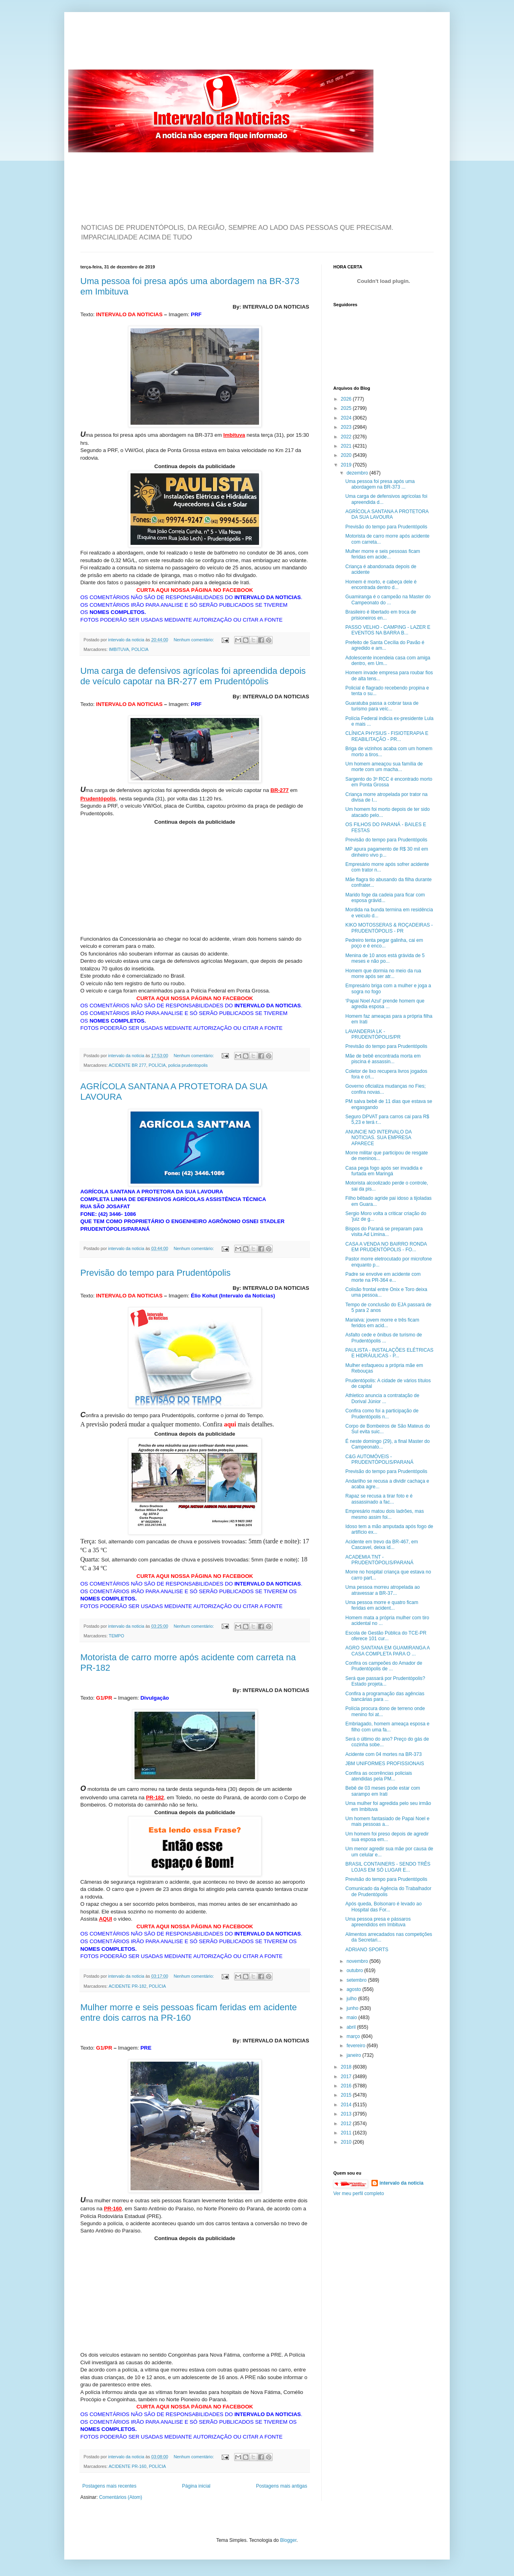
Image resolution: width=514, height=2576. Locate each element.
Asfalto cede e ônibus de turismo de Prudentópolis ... (383, 1337)
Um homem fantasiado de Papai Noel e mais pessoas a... (387, 1821)
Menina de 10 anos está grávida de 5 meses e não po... (384, 958)
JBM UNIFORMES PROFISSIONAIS (384, 1763)
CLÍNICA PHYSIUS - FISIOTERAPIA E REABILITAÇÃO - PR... (386, 736)
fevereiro (357, 2045)
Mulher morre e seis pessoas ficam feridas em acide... (382, 554)
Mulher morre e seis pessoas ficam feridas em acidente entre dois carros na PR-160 (188, 2012)
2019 (347, 465)
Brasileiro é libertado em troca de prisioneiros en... (380, 614)
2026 (347, 399)
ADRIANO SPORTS (366, 1949)
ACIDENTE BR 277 (127, 1065)
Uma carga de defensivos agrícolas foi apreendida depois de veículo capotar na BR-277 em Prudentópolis (193, 676)
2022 (347, 437)
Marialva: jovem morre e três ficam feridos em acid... (382, 1322)
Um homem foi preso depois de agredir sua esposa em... (386, 1836)
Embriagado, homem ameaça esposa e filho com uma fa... (387, 1726)
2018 (347, 2067)
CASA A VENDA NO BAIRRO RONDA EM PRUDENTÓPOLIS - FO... (386, 1246)
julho (352, 1998)
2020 (347, 455)
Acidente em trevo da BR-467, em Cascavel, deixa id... (381, 1544)
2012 (347, 2123)
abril (352, 2027)
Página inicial (196, 2486)
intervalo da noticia (126, 639)
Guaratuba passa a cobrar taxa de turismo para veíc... (381, 706)
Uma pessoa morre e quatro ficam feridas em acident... (381, 1605)
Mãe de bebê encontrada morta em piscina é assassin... (382, 1058)
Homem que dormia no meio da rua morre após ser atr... (383, 973)
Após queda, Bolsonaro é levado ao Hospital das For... (383, 1906)
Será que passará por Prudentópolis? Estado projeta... (385, 1681)
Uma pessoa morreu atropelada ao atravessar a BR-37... (382, 1590)
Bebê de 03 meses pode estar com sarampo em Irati (382, 1790)
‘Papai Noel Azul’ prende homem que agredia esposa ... (384, 1003)
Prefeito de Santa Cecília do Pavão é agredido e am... (384, 645)
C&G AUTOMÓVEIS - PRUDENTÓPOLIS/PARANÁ (379, 1459)
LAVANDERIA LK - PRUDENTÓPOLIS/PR (373, 1034)
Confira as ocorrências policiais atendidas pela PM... (378, 1776)
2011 (347, 2133)
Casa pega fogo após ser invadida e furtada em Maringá (383, 1170)
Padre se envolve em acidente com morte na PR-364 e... (382, 1277)
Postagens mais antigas (281, 2486)
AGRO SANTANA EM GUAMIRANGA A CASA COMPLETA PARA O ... (387, 1650)
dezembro (358, 473)
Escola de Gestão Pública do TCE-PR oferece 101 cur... (385, 1635)
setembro (357, 1980)
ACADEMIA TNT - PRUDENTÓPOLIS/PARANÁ (379, 1559)
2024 (347, 418)
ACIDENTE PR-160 (127, 2466)
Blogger (288, 2540)
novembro (358, 1961)
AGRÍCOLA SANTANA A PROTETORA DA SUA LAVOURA (386, 514)
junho (353, 2008)
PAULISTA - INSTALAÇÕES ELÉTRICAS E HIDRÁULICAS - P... (389, 1353)
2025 (347, 408)
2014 (347, 2104)
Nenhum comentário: (194, 639)
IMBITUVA (119, 649)
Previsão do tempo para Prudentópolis (155, 1273)
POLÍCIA (140, 649)
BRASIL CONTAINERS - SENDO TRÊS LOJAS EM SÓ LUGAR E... (387, 1866)
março (354, 2036)
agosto (354, 1989)
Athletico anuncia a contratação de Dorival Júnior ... (382, 1398)
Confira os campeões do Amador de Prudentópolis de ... (383, 1666)
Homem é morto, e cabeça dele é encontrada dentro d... (380, 584)
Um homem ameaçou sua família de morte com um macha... (384, 766)
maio (352, 2017)
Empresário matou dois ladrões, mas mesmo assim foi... (384, 1514)
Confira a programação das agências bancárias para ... (384, 1696)
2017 (347, 2076)
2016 (347, 2086)
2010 (347, 2142)
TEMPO (116, 1635)
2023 (347, 427)
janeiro (354, 2055)
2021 (347, 446)
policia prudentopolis (188, 1065)
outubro (355, 1970)
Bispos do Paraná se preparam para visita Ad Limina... (384, 1231)
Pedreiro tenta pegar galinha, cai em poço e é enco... (384, 943)
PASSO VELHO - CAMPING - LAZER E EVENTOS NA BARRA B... (387, 630)
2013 (347, 2114)
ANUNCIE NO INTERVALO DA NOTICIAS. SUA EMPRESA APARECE (378, 1137)
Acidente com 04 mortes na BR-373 (383, 1754)
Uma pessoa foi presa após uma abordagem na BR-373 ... (380, 484)
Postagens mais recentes (109, 2486)
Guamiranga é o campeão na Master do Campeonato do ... (387, 599)
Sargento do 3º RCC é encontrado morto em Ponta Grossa (388, 782)
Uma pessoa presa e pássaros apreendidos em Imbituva (378, 1921)
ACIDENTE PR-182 (127, 1986)
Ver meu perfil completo (358, 2193)
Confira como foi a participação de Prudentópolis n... (381, 1413)
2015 (347, 2095)
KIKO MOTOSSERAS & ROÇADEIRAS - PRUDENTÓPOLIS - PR (389, 927)
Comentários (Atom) (120, 2497)
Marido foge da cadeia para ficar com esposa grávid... (385, 897)
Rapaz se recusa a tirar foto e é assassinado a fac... (378, 1498)
